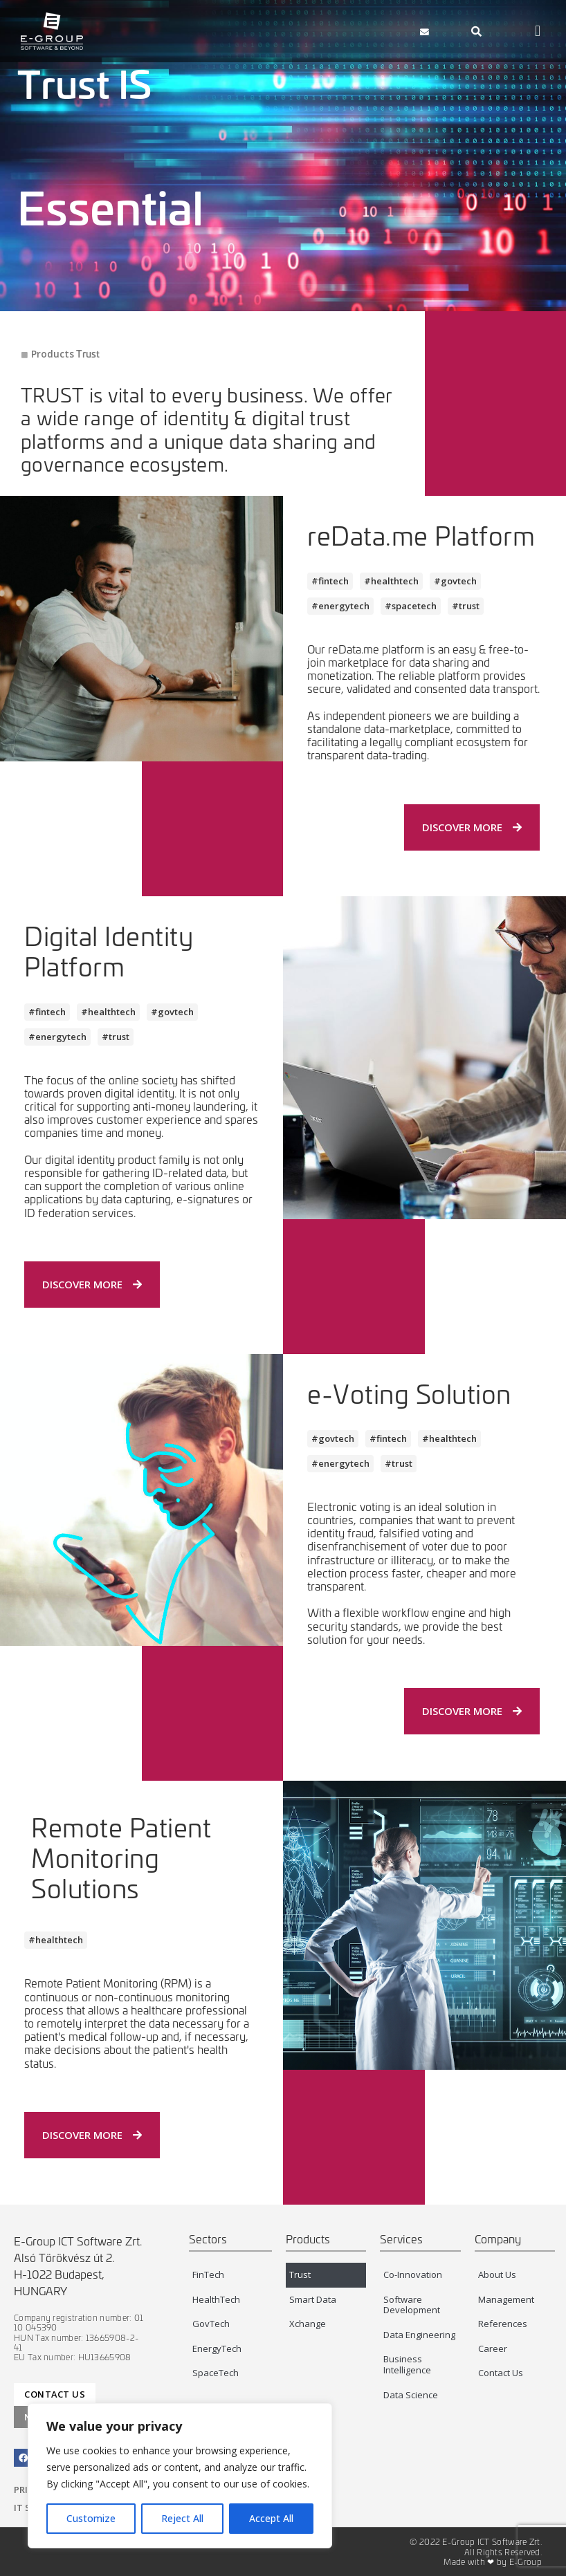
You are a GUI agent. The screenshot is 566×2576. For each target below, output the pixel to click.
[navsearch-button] (476, 31)
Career (492, 2348)
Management (506, 2299)
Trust (300, 2274)
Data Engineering (419, 2334)
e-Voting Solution (409, 1393)
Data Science (410, 2395)
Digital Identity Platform (108, 950)
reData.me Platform (421, 535)
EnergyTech (216, 2348)
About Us (497, 2274)
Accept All (271, 2518)
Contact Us (500, 2372)
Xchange (307, 2323)
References (502, 2323)
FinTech (208, 2274)
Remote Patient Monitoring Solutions (121, 1857)
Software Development (411, 2305)
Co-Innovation (412, 2274)
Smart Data (312, 2299)
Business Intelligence (407, 2364)
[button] (368, 31)
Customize (91, 2518)
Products (52, 353)
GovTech (211, 2323)
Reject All (182, 2518)
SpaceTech (215, 2372)
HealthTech (216, 2299)
